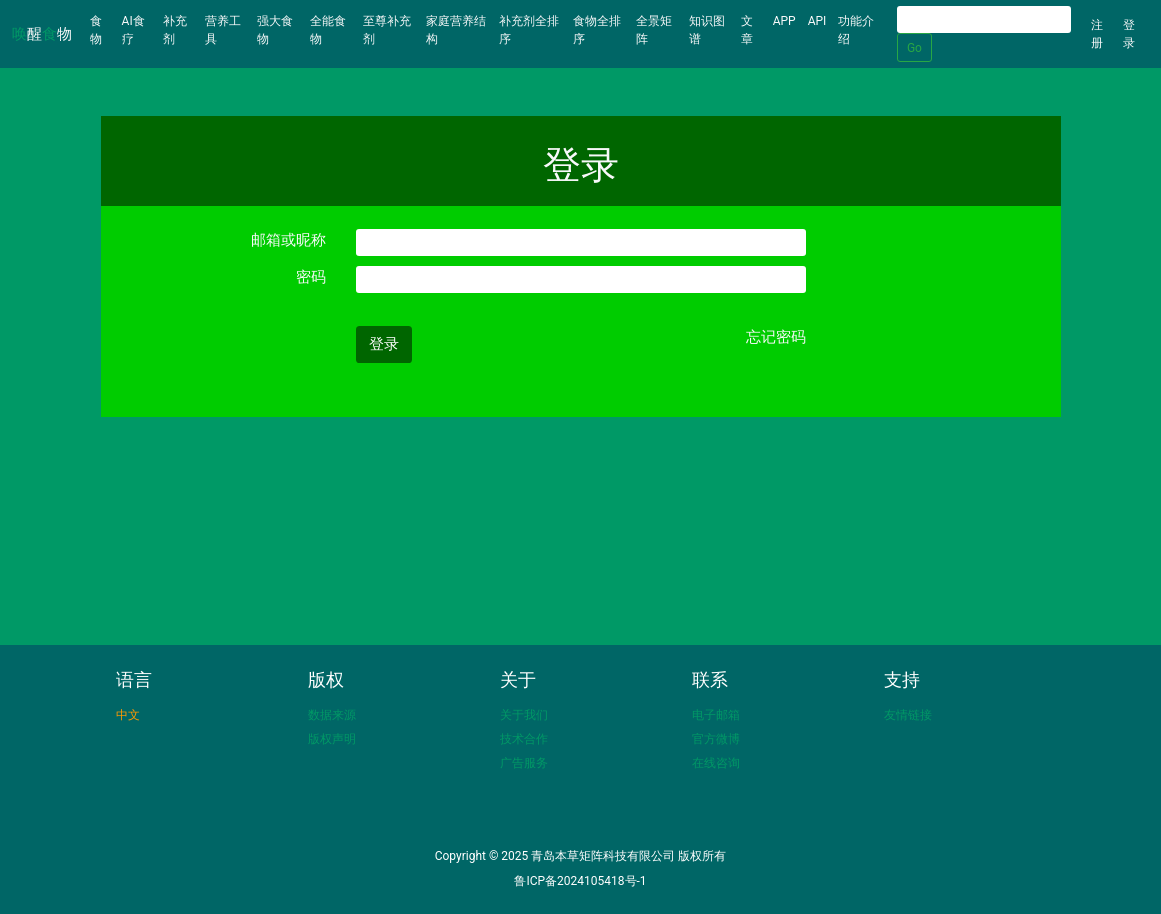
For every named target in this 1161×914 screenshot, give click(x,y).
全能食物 (328, 30)
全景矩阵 (654, 30)
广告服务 (524, 763)
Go (914, 48)
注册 (1097, 34)
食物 (103, 30)
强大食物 (275, 30)
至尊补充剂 (387, 30)
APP (784, 21)
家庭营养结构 (456, 30)
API (817, 21)
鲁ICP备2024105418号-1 (580, 881)
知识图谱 (707, 30)
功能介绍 (856, 30)
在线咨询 (716, 763)
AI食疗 (133, 30)
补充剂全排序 (529, 30)
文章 (747, 30)
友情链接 (908, 715)
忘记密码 (776, 337)
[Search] (984, 19)
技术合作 (524, 739)
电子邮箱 (716, 715)
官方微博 (716, 739)
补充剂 (175, 30)
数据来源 (332, 715)
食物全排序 (597, 30)
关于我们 (524, 715)
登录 (1129, 34)
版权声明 (332, 739)
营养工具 (223, 30)
